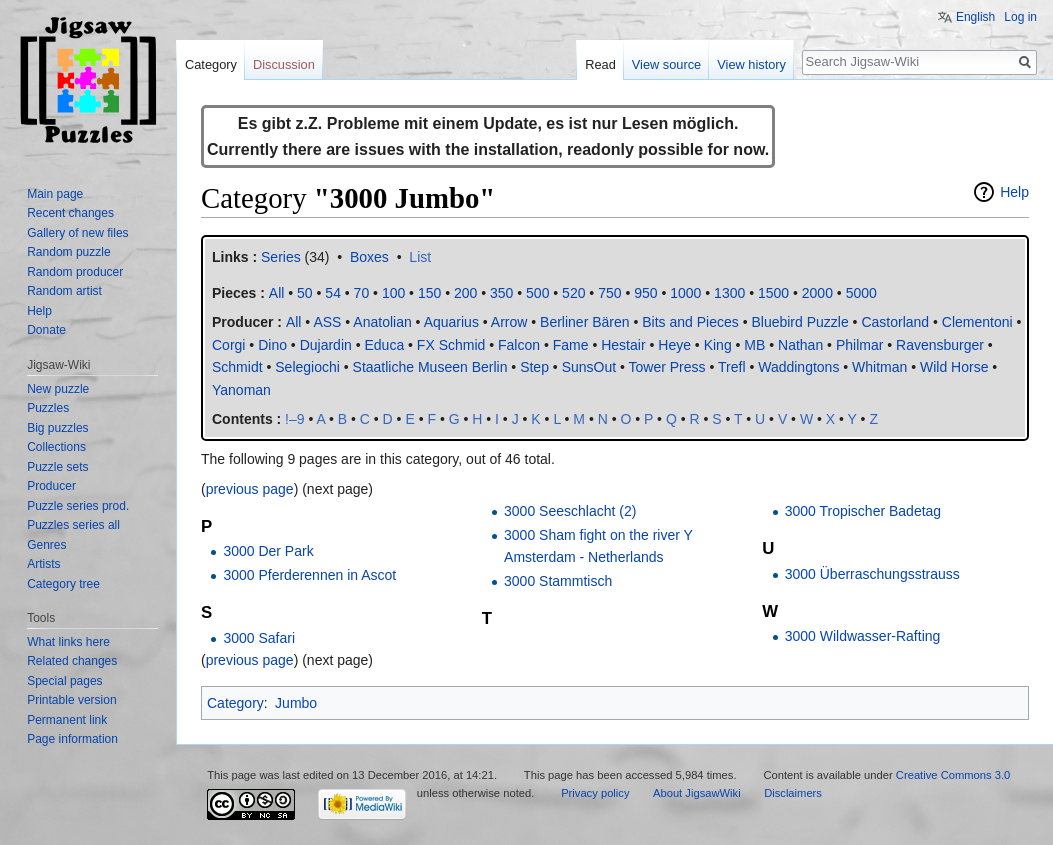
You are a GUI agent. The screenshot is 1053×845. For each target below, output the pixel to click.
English (975, 17)
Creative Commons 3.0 (953, 775)
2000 (817, 293)
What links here (68, 642)
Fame (571, 345)
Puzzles (48, 408)
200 (465, 293)
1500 (773, 293)
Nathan (800, 345)
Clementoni (977, 322)
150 (429, 293)
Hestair (623, 345)
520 (573, 293)
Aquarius (451, 322)
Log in (1020, 17)
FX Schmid (451, 345)
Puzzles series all (73, 525)
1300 (729, 293)
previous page (250, 489)
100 (393, 293)
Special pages (64, 681)
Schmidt (237, 367)
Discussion (284, 64)
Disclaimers (793, 793)
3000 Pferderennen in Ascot (309, 575)
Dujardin (326, 345)
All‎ (277, 293)
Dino (272, 345)
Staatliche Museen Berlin (430, 367)
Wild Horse (954, 367)
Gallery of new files (77, 233)
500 (537, 293)
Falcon (519, 345)
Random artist (64, 291)
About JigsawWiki (697, 793)
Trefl (731, 367)
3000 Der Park (268, 551)
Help (1014, 192)
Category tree (63, 584)
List (420, 257)
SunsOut (589, 367)
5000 (861, 293)
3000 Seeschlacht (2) (570, 511)
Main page (55, 194)
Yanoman (241, 390)
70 (362, 293)
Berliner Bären (585, 322)
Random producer (75, 272)
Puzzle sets (57, 467)
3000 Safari (259, 638)
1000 (685, 293)
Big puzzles (57, 428)
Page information (72, 739)
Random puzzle (68, 252)
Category (235, 703)
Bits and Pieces (690, 322)
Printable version (71, 700)
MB (754, 345)
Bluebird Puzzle (799, 322)
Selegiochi (307, 367)
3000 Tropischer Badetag (863, 511)
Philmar (859, 345)
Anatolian (382, 322)
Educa (384, 345)
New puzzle (58, 389)
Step (534, 367)
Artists (43, 564)
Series (281, 257)
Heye (674, 345)
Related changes (72, 661)
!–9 (294, 419)
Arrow (509, 322)
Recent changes (70, 213)
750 (609, 293)
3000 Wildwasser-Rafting (863, 636)
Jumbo (296, 703)
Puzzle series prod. (78, 506)
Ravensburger (940, 345)
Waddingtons (798, 367)
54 (333, 293)
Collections (56, 447)
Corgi (228, 345)
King (718, 345)
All (294, 322)
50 (305, 293)
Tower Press (667, 367)
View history (751, 64)
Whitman (879, 367)
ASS (327, 322)
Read (600, 64)
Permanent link (67, 720)
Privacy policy (595, 793)
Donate (46, 330)
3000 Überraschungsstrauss (872, 574)
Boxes (369, 257)
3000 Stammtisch (558, 581)
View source (666, 64)
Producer (51, 486)
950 (645, 293)
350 (501, 293)
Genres (46, 545)
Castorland (895, 322)
